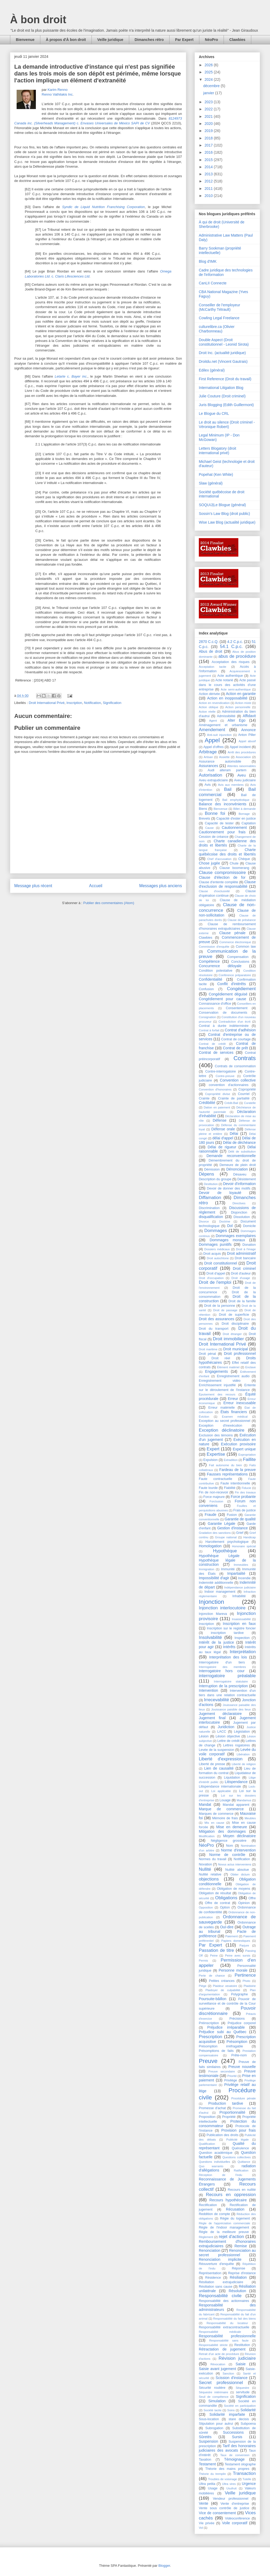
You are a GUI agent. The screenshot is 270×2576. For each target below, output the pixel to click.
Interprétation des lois (228, 1657)
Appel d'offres (213, 747)
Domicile (249, 1226)
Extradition (231, 1459)
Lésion (204, 1736)
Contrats (244, 1058)
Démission (212, 1169)
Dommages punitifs (215, 1244)
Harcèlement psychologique (227, 1542)
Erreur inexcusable (239, 1403)
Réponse (238, 2268)
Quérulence (240, 2148)
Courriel (243, 1094)
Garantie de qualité (240, 1519)
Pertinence (245, 1975)
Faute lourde (208, 1488)
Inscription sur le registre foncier (231, 1628)
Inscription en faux (239, 1623)
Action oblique (208, 707)
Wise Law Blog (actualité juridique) (227, 522)
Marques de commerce (216, 1814)
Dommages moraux (227, 1240)
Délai (234, 1133)
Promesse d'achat (212, 2108)
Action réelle (207, 711)
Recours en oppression (231, 2194)
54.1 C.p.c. (231, 646)
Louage (225, 1800)
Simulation (216, 2401)
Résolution (237, 2291)
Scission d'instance (232, 2378)
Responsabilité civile (220, 2295)
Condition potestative (215, 970)
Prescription (210, 2036)
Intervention (208, 1690)
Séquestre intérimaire (213, 2392)
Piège (202, 1985)
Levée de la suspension (216, 1750)
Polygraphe (239, 1994)
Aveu (241, 775)
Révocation (217, 2364)
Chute (234, 863)
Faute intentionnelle (235, 1483)
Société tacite (212, 2410)
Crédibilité (207, 1103)
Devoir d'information (239, 1184)
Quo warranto (211, 2166)
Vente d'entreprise (234, 2504)
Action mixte (243, 702)
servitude (242, 2392)
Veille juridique (110, 39)
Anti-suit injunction (219, 734)
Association (243, 757)
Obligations (226, 1897)
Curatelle (250, 1102)
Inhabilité (238, 1596)
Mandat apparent (236, 1805)
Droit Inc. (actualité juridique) (222, 353)
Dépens (206, 1174)
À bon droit (38, 19)
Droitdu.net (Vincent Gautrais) (223, 361)
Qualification (207, 2143)
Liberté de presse (212, 1764)
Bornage (244, 813)
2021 (209, 116)
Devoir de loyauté (220, 1193)
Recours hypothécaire (228, 2200)
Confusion (206, 989)
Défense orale (223, 1129)
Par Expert (184, 39)
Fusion (232, 1515)
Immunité (228, 1569)
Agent (213, 720)
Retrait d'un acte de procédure (219, 2354)
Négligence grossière (228, 1840)
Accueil (95, 885)
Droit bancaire (245, 1258)
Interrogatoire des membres (222, 1666)
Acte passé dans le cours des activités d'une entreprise (227, 684)
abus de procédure (237, 656)
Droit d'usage (241, 1278)
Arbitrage (208, 751)
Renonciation (209, 2250)
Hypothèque (225, 1550)
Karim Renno (57, 90)
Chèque (244, 859)
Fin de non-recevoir (213, 1492)
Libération (243, 1754)
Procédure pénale (243, 2098)
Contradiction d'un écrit (234, 1021)
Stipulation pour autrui (216, 2423)
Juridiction (226, 1727)
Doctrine (224, 1221)
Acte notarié (224, 680)
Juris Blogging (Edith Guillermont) (226, 405)
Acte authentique (230, 676)
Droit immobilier (228, 1338)
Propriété (228, 2117)
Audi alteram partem (227, 770)
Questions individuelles (214, 2161)
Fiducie (246, 1487)
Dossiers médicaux (217, 1249)
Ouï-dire (227, 1927)
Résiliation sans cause (215, 2286)
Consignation (207, 1017)
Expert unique (244, 1449)
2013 (209, 174)
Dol (230, 1226)
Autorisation (210, 775)
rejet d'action (231, 2236)
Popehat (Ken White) (216, 474)
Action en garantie (241, 694)
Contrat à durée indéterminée (224, 1026)
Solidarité (248, 2410)
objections (209, 1879)
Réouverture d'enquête (216, 2264)
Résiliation (238, 2277)
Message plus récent (33, 885)
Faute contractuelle (215, 1479)
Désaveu (240, 1174)
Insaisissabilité (241, 1619)
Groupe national (226, 1537)
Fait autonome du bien (225, 1465)
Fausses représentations (227, 1474)
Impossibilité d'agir (214, 1578)
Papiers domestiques (235, 1940)
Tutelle (247, 2479)
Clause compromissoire (222, 872)
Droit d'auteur (241, 1273)
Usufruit (231, 2488)
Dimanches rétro (149, 39)
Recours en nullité (242, 2190)
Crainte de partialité (233, 1098)
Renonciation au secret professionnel (227, 2252)
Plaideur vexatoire (225, 1985)
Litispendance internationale (220, 1786)
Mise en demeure (231, 1827)
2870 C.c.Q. (209, 642)
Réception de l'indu (220, 2175)
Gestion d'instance (232, 1528)
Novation (205, 1864)
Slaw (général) (211, 483)
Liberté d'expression (221, 1758)
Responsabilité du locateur (227, 2323)
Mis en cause (214, 1822)
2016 (209, 152)
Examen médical (235, 1416)
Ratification (241, 2170)
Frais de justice (244, 1510)
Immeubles (241, 1564)
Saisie (240, 2364)
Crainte (204, 1098)
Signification (112, 703)
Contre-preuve (225, 1076)
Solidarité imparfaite (227, 2414)
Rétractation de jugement (222, 2349)
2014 (209, 167)
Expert (213, 1448)
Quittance (244, 2161)
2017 (209, 145)
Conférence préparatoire (235, 975)
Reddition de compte (214, 2214)
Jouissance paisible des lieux (231, 1709)
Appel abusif (247, 741)
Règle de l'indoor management (224, 2227)
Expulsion (210, 1460)
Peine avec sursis (237, 1955)
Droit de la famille (242, 1301)
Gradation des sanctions (215, 1532)
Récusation (235, 2209)
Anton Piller (247, 735)
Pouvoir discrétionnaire (227, 2011)
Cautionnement (234, 827)
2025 (209, 72)
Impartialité (236, 1573)
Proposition (207, 2117)
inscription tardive (227, 1633)
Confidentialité (210, 979)
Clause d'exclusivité (214, 891)
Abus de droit (210, 651)
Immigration (206, 1569)
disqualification (211, 1217)
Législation (242, 1731)
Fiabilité (229, 1488)
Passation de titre (216, 1950)
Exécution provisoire (238, 1444)
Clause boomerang (234, 868)
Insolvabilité (210, 1637)
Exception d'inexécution (220, 1425)
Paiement (231, 1936)
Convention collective (238, 1080)
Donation (249, 1245)
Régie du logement (235, 2218)
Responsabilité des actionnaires (224, 2301)
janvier (209, 93)
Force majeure (214, 1497)
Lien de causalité (219, 1768)
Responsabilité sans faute (228, 2340)
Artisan (208, 757)
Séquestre (242, 2387)
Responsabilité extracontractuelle (224, 2327)
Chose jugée (209, 863)
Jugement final (212, 1718)
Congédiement (241, 988)
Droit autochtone (218, 1258)
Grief (239, 1533)
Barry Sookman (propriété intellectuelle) (220, 250)
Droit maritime (208, 1349)
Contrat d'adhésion (240, 1030)
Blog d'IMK (207, 261)
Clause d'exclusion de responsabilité (227, 884)
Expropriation (247, 1454)
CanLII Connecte (212, 283)
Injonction (211, 1602)
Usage (212, 2488)
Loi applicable (221, 1791)
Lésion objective (228, 1736)
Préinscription (209, 2023)
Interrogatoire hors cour (221, 1671)
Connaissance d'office (215, 1003)
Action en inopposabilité (227, 698)
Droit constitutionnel (220, 1263)
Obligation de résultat (215, 1893)
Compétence (209, 961)
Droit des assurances (216, 1319)
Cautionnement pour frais (222, 832)
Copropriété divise (217, 1094)
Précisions (237, 2018)
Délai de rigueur (222, 1147)
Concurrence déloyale (220, 966)
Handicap (249, 1537)
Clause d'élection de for (222, 877)
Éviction (204, 1416)
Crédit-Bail (231, 1102)
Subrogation (214, 2428)
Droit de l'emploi (215, 1282)
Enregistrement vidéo (219, 1381)
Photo (246, 1980)
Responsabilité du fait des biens (234, 2318)
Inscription (74, 703)
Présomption (236, 2041)
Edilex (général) (212, 370)
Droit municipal (235, 1349)
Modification (207, 1836)
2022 (209, 109)
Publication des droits (222, 2135)
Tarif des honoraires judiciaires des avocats (227, 2448)
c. (70, 376)
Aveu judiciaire (245, 780)
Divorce (204, 1221)
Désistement (246, 1179)
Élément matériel (228, 1367)
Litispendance (236, 1782)
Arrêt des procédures (242, 752)
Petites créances (222, 1981)
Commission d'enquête (214, 946)
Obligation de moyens (233, 1889)
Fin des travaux (245, 1492)
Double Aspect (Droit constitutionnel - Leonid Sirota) (224, 342)
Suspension (208, 2441)
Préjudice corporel (242, 2023)
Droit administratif (241, 1253)
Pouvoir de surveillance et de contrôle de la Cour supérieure (227, 2003)
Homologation (210, 1546)
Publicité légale (237, 2139)
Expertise (216, 1454)
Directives (239, 1203)
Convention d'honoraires (215, 1089)
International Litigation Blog (221, 388)
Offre (252, 1898)
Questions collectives (237, 2157)
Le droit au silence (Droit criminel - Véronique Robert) (227, 424)
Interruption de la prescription (223, 1686)
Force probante (243, 1496)
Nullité (205, 1869)
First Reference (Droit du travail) (225, 379)
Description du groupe (215, 1179)
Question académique (216, 2153)
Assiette (224, 757)
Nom (229, 1846)
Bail (228, 789)
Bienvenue (25, 39)
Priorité (232, 2075)
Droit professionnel (240, 1353)
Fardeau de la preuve (237, 1470)
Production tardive (225, 2103)
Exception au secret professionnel (224, 1421)
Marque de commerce (221, 1809)
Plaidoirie (250, 1985)
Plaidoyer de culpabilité (222, 1990)
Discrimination (209, 1208)
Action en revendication (214, 702)
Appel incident (240, 747)
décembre (212, 86)
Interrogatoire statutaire (231, 1681)
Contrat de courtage (236, 1039)
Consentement (237, 1008)
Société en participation (240, 2405)
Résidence (213, 2277)
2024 (209, 79)
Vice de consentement (217, 2513)
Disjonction (239, 1212)
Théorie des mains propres (227, 2469)
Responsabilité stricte (213, 2345)
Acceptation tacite (212, 666)
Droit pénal (207, 1354)
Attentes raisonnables (241, 766)
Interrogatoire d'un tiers (222, 1662)
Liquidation (232, 1777)
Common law (246, 946)
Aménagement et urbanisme (223, 725)
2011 (209, 188)
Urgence (249, 2483)
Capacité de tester (219, 823)
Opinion (244, 1903)
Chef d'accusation (219, 859)
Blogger (164, 2566)
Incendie (244, 1578)
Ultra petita (207, 2484)
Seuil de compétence (214, 2396)
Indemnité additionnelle (216, 1583)
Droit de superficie (234, 1315)
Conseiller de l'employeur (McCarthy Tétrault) (219, 307)
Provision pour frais (238, 2130)
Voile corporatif (234, 2523)
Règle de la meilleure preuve (224, 2232)
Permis (203, 1960)
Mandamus (244, 1800)
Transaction (244, 2473)
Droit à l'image (246, 1249)
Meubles (250, 1818)
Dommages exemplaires (236, 1236)
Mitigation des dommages (222, 1831)
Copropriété (247, 1089)
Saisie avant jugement (217, 2369)
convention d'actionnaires (229, 1085)
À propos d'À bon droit (66, 39)
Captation (249, 823)
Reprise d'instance (242, 2273)
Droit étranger (232, 1334)
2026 (209, 65)
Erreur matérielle (221, 1407)
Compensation (237, 957)
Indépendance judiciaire (240, 1587)
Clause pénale (232, 933)
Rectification (208, 2205)
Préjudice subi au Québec (222, 2032)
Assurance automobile (220, 761)
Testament (207, 2464)
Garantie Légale (221, 1523)
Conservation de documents (223, 1012)
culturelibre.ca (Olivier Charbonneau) (216, 329)
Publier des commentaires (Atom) (108, 903)
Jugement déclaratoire (220, 1714)
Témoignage (234, 2459)
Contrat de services (216, 1052)
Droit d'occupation (211, 1278)
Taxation (205, 2459)
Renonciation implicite (220, 2259)
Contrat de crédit (212, 1043)
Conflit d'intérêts (231, 984)
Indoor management (219, 1591)
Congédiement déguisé (228, 994)
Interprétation (243, 1651)
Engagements (216, 1371)
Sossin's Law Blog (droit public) (224, 513)
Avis (208, 785)
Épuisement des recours (217, 1394)
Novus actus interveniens (234, 1864)
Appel (212, 740)
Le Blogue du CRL (214, 413)
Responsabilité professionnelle (227, 2336)
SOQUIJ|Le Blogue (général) (222, 505)
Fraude (210, 1514)
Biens (203, 809)
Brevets (204, 818)
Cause (209, 827)
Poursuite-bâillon (212, 1999)
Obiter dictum (240, 1874)
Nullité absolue (237, 1870)
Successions (233, 2432)
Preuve (208, 2061)
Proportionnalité (232, 2112)
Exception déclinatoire (221, 1430)
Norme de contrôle (227, 1855)
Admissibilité (226, 716)
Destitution (211, 1184)
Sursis (237, 2437)
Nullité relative (210, 1874)
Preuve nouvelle (242, 2067)
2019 (209, 131)
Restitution (242, 2345)
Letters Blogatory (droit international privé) (217, 450)
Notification (92, 703)
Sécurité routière (212, 2388)
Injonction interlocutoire (222, 1607)
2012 (209, 181)
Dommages (215, 1230)
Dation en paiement (217, 1107)
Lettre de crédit (228, 1741)
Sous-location (209, 2419)
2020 (209, 123)
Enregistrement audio (233, 1376)
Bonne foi (215, 813)
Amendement (212, 729)
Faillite (249, 1459)
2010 (209, 196)
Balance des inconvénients (222, 804)
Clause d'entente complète (218, 882)
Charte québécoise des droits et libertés (227, 852)
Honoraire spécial (244, 1546)
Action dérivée (209, 694)
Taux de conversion (234, 2455)
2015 (209, 160)
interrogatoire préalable (227, 1675)
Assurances (208, 766)
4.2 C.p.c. (235, 642)
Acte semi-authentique (236, 689)
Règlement (206, 2237)
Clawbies (237, 39)
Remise (240, 2246)
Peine (214, 1955)
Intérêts (229, 1647)
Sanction (228, 2373)
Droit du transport (213, 1329)
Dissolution (242, 1217)
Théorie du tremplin (212, 2473)
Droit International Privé (47, 703)
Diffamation (210, 1197)
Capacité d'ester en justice (236, 818)
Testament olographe (240, 2464)
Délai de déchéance (239, 1142)
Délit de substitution (242, 1151)
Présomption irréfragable (221, 2046)
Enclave (250, 1367)
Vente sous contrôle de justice (224, 2508)
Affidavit (249, 716)
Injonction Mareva (213, 1614)
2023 (209, 102)
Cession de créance (213, 837)
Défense (219, 1120)
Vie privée (206, 2523)
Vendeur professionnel (230, 2498)
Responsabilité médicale (220, 2331)
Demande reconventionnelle (231, 1156)
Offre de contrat (217, 1903)
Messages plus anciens (160, 885)
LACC (221, 1731)
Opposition (206, 1907)
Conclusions (240, 961)
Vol (201, 2527)
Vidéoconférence (237, 2518)
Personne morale (233, 1970)
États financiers (233, 1412)
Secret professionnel (221, 2382)
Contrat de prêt (235, 1048)
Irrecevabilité (216, 1699)
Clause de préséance (242, 920)
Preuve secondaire (221, 2071)
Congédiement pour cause (222, 999)
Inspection (241, 1638)
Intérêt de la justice (216, 1642)
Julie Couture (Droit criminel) (222, 396)
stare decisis (239, 2419)
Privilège (230, 2080)
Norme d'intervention (238, 1850)
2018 (209, 138)
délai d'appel (223, 1138)
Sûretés (205, 2437)
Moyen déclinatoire (239, 1836)
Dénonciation (237, 1169)
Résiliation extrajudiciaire (221, 2282)
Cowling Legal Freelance (219, 318)
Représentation (210, 2273)
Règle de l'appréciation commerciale (224, 2223)
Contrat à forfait (209, 1030)
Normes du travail (212, 1859)
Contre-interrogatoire (220, 1071)
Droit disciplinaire (235, 1323)
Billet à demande (244, 808)
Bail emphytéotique (235, 799)
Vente (203, 2503)
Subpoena (248, 2423)
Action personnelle (237, 707)
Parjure (244, 1945)
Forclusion (216, 1501)
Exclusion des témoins (216, 1435)
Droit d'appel (215, 1273)
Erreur (233, 1399)
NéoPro (211, 39)
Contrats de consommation (235, 1066)
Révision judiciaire (237, 2358)
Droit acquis (212, 1254)
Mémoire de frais (225, 1818)
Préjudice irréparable (226, 2027)
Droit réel (220, 1358)
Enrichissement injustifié (217, 1385)
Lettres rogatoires (236, 1745)
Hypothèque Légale (219, 1556)
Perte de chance (212, 1975)
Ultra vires (229, 2483)
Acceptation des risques (230, 662)
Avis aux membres (231, 784)
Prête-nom (239, 2055)
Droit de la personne (219, 1306)
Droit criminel (244, 1268)
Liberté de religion (244, 1764)
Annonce (248, 730)
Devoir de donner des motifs (228, 1188)
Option (225, 1907)
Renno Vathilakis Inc (57, 94)
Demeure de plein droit (238, 1165)
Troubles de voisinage (222, 2479)
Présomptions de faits (216, 2051)
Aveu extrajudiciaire (213, 780)
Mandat (205, 1804)
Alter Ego (236, 720)
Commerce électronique (235, 942)
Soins (231, 2410)
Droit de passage (225, 1310)
